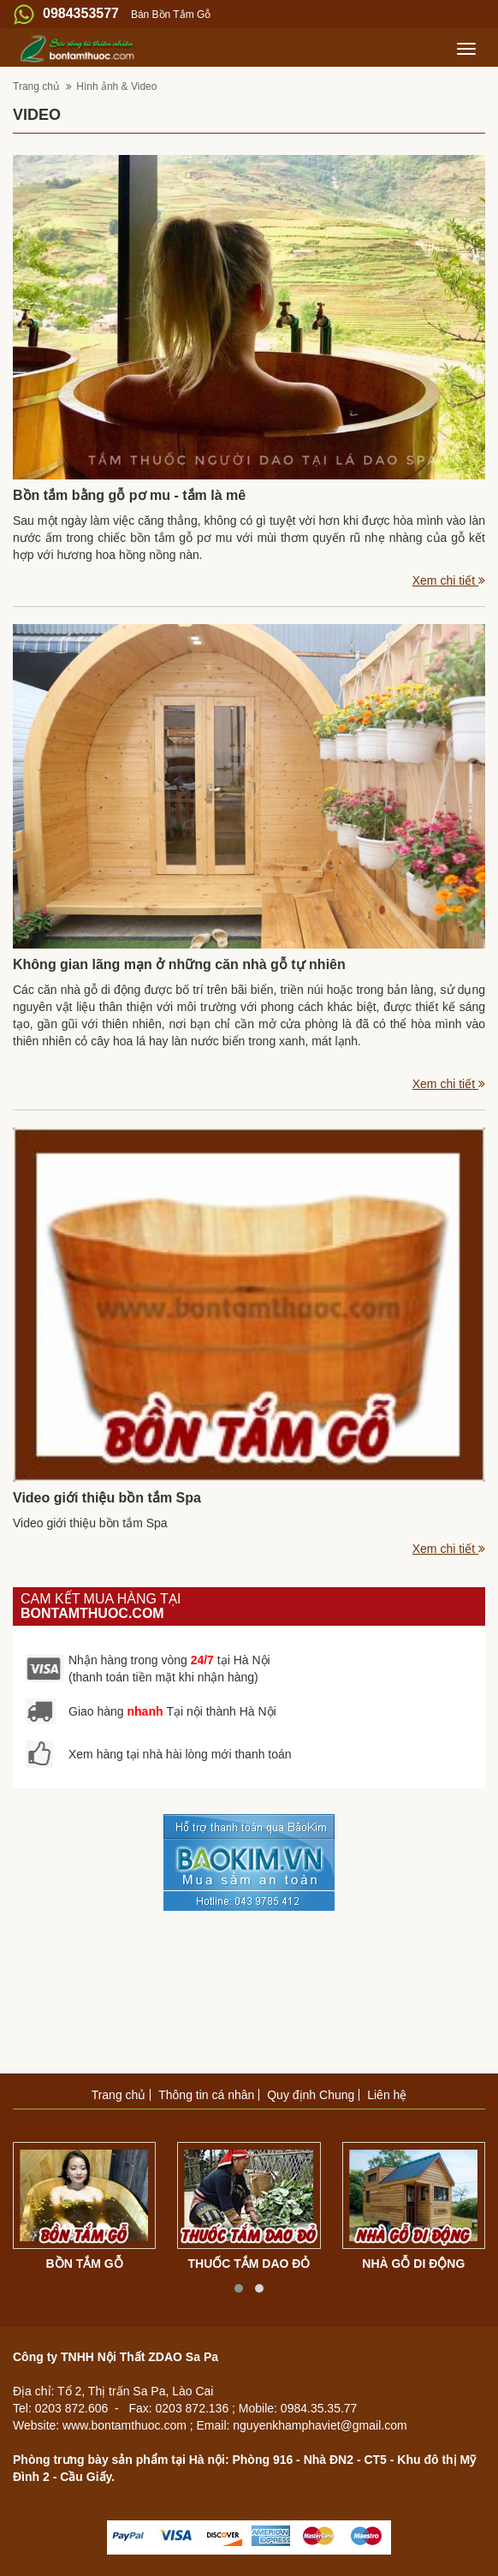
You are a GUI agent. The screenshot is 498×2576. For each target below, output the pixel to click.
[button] (238, 2288)
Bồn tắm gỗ (84, 2263)
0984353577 (81, 13)
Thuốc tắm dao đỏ (248, 2263)
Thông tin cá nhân (206, 2095)
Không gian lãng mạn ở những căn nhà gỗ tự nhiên (179, 964)
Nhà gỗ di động (413, 2263)
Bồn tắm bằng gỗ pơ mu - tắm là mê (129, 495)
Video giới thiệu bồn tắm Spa (107, 1497)
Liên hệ (386, 2095)
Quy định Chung (310, 2095)
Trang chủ (37, 86)
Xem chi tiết (448, 580)
